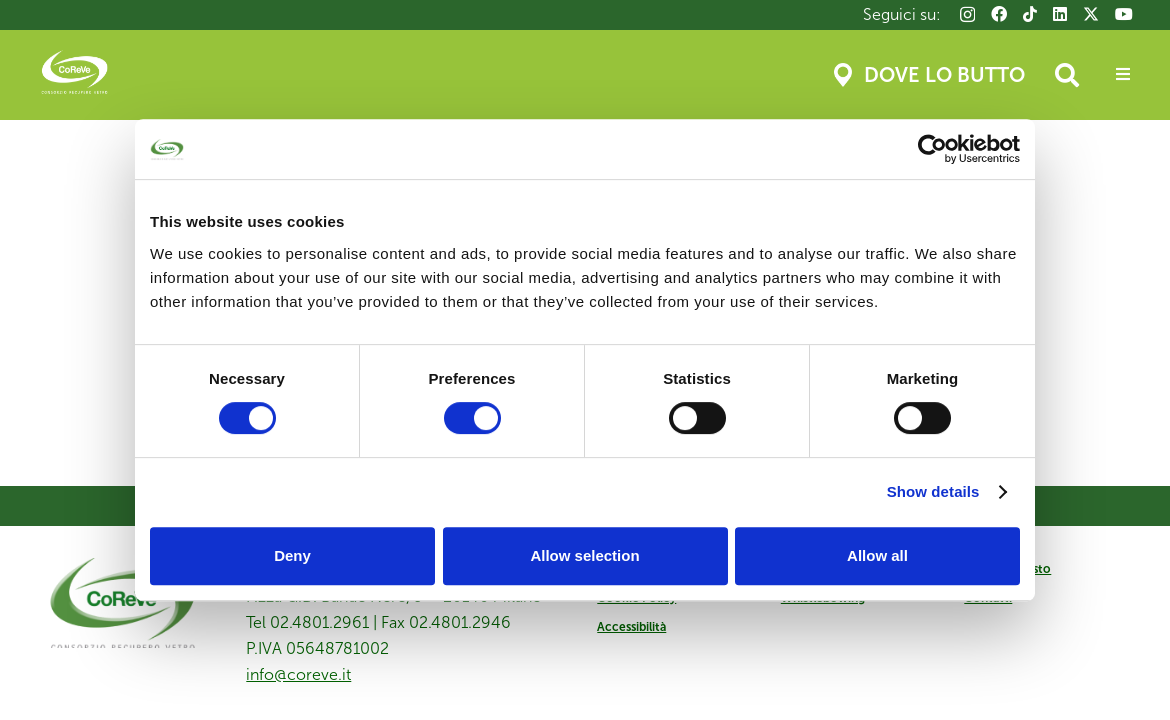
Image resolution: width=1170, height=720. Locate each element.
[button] (1067, 75)
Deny (292, 555)
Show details (933, 491)
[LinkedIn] (1060, 14)
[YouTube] (1124, 14)
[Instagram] (967, 15)
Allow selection (584, 555)
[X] (1091, 14)
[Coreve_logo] (74, 75)
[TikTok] (1030, 14)
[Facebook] (999, 14)
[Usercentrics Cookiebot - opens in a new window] (932, 149)
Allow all (877, 555)
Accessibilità (631, 627)
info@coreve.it (298, 674)
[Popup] (1123, 75)
